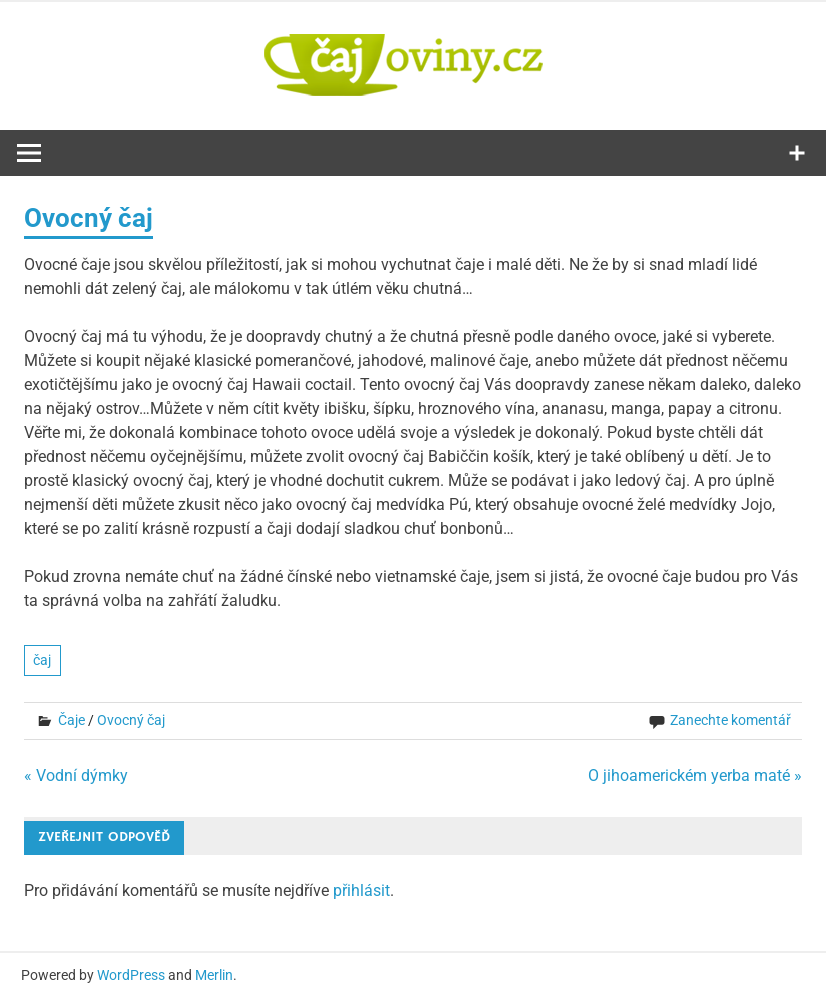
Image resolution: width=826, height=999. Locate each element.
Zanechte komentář (730, 720)
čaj (42, 660)
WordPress (131, 975)
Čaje (71, 720)
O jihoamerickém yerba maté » (695, 775)
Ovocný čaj (131, 720)
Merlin (214, 975)
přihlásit (361, 890)
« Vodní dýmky (76, 775)
